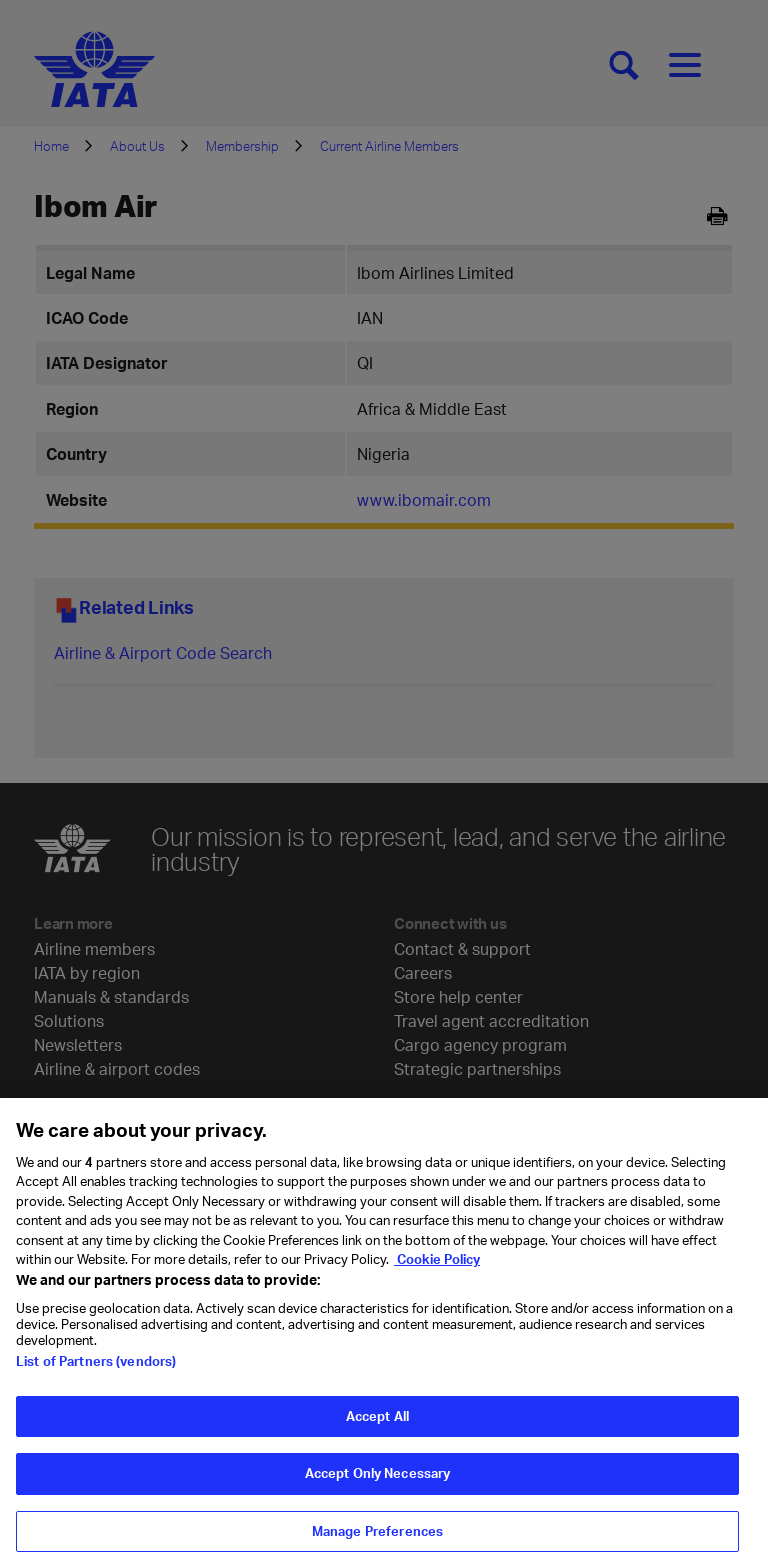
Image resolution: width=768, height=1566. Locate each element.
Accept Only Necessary (378, 1482)
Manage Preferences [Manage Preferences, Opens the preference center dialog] (377, 1540)
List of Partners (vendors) (96, 1370)
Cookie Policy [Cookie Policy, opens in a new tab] (437, 1269)
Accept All (377, 1425)
